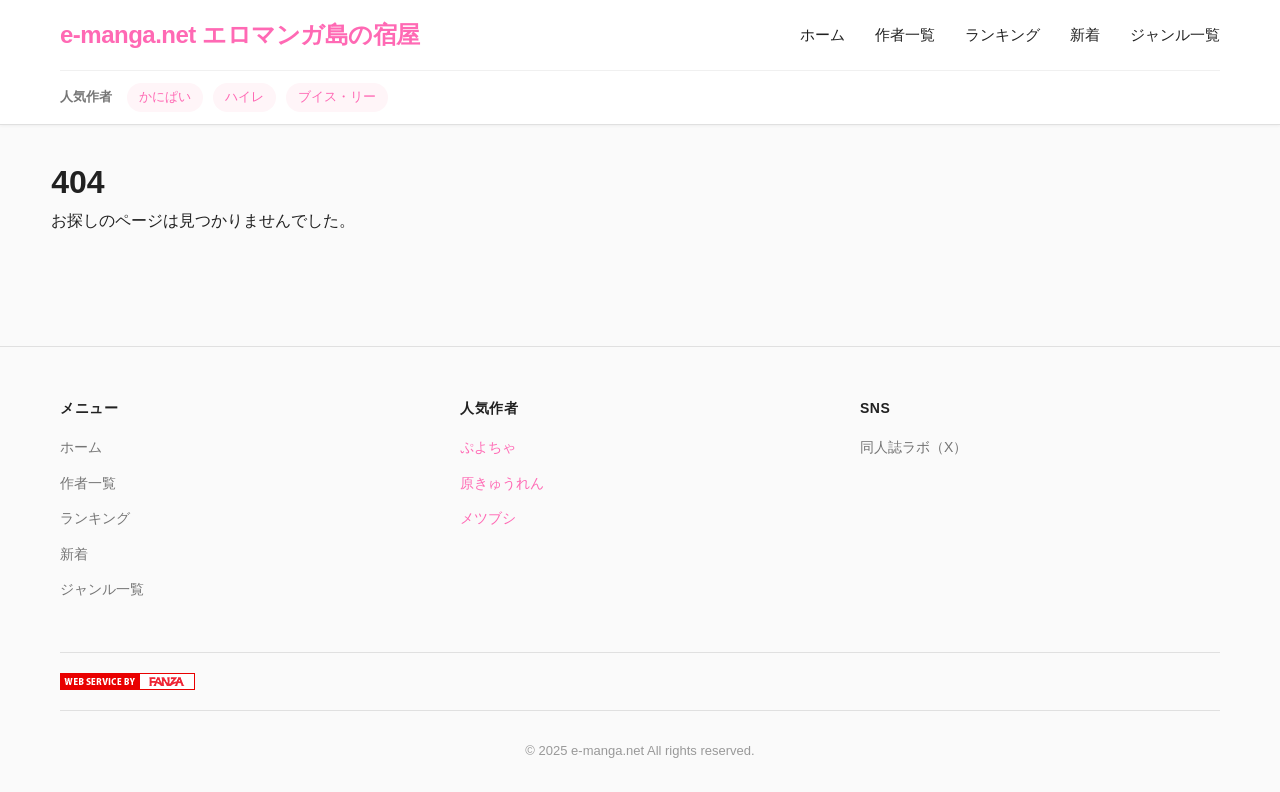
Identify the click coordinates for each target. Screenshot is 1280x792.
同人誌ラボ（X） (913, 447)
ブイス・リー (337, 96)
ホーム (822, 34)
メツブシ (488, 518)
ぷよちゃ (488, 447)
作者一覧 (905, 34)
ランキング (1002, 34)
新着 (1085, 34)
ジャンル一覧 (1175, 34)
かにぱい (165, 96)
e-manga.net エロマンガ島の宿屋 (240, 34)
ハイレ (244, 96)
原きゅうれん (502, 483)
